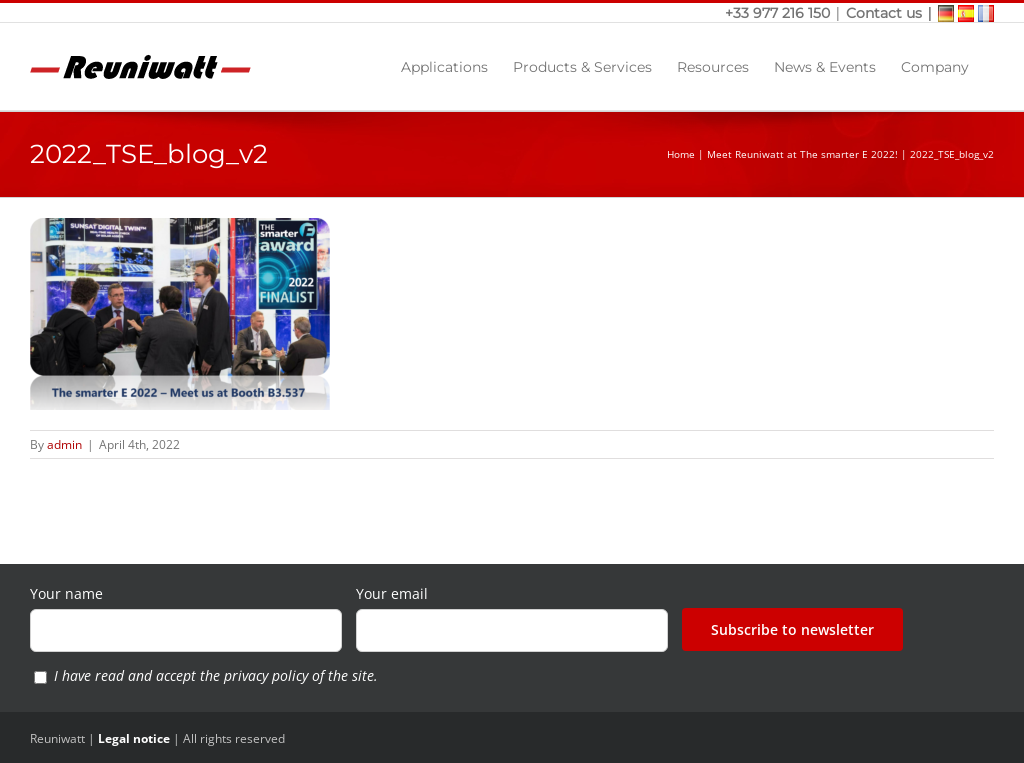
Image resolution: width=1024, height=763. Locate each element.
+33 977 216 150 (779, 13)
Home (681, 154)
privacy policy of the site (299, 675)
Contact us (884, 13)
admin (64, 444)
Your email (392, 593)
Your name (66, 593)
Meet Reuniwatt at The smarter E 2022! (802, 154)
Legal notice (134, 738)
